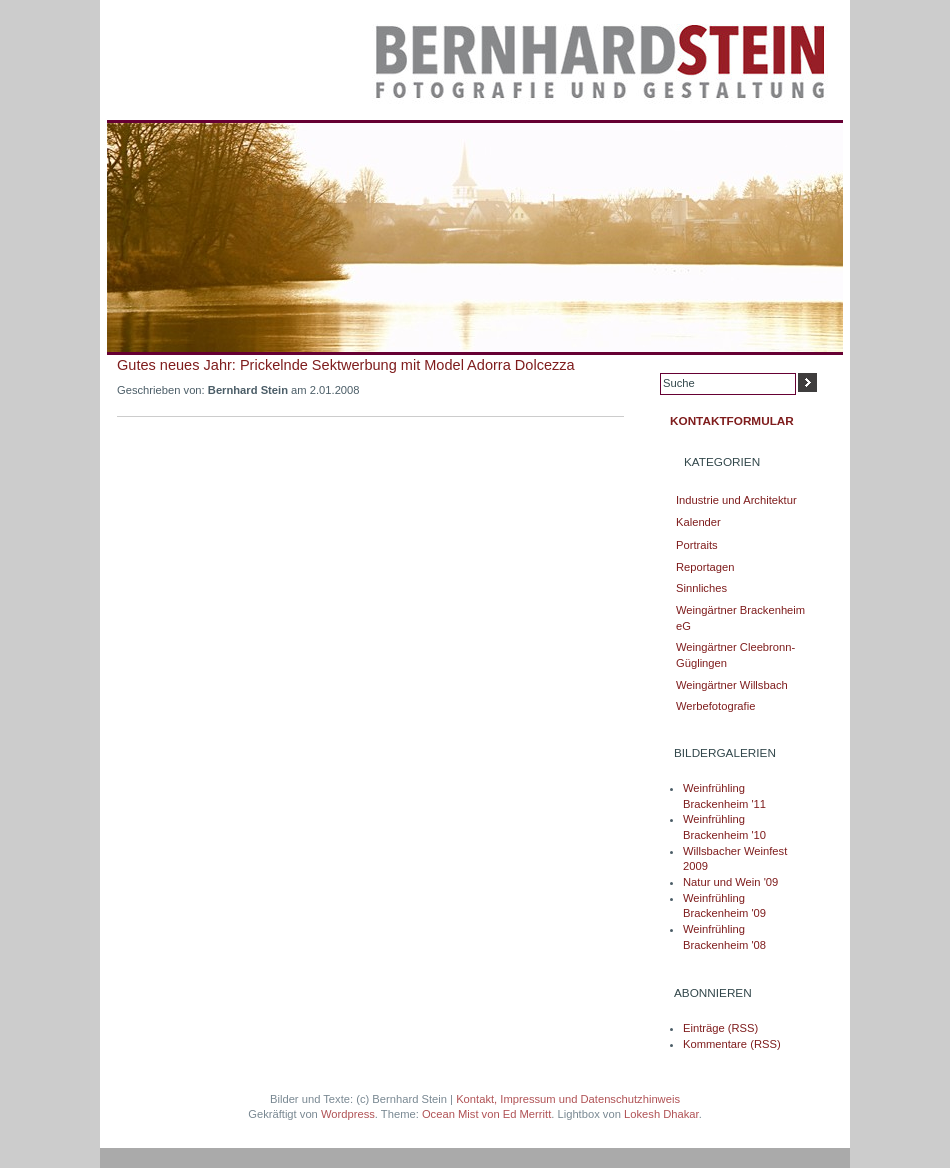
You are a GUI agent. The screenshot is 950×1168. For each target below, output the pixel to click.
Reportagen (705, 567)
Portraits (697, 545)
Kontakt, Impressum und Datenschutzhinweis (568, 1099)
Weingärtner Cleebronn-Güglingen (735, 655)
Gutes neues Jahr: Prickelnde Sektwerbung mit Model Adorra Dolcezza (346, 365)
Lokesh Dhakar (661, 1114)
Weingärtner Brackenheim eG (740, 618)
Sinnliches (701, 588)
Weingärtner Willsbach (732, 685)
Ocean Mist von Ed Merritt (486, 1114)
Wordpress (348, 1114)
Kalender (698, 522)
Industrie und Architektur (736, 500)
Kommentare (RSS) (732, 1044)
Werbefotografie (715, 706)
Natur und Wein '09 (730, 882)
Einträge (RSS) (720, 1028)
